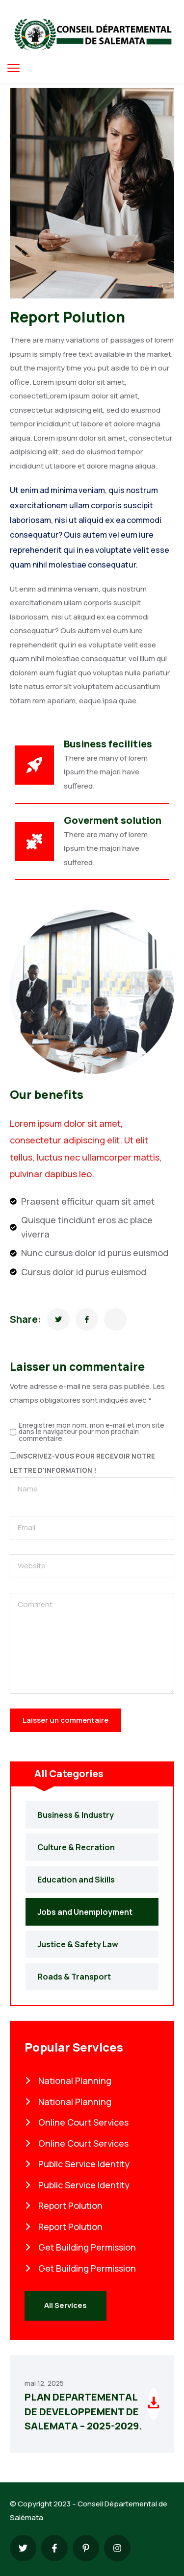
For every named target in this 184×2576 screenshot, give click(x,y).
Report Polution (64, 2205)
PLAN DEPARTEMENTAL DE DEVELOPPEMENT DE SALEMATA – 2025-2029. (83, 2411)
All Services (65, 2305)
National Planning (68, 2080)
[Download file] (153, 2404)
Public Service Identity (77, 2164)
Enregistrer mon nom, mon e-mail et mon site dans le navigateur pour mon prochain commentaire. (91, 1432)
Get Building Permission (80, 2247)
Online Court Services (77, 2122)
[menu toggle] (13, 68)
